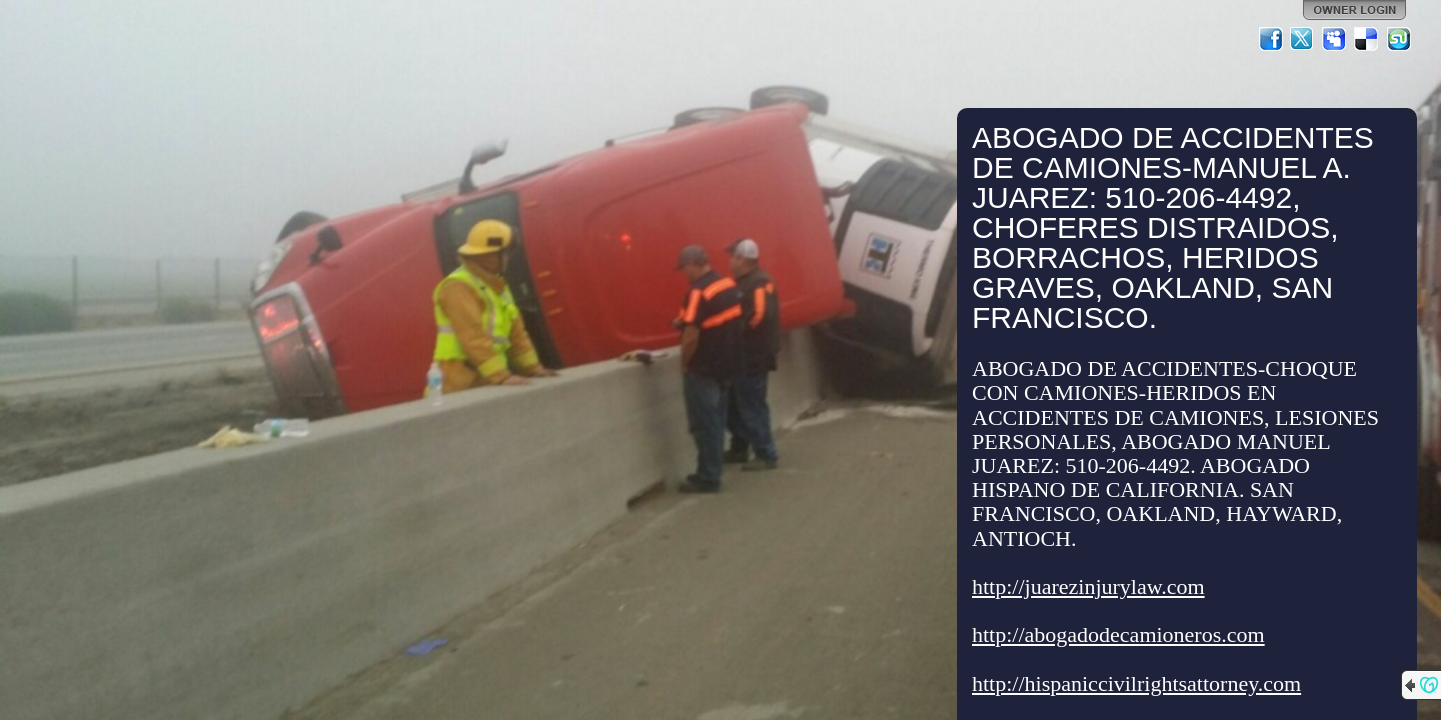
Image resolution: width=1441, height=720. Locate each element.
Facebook (1271, 39)
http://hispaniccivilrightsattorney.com (1136, 683)
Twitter (1303, 39)
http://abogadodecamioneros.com (1118, 634)
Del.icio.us (1367, 39)
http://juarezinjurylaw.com (1088, 586)
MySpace (1335, 39)
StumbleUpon (1399, 39)
